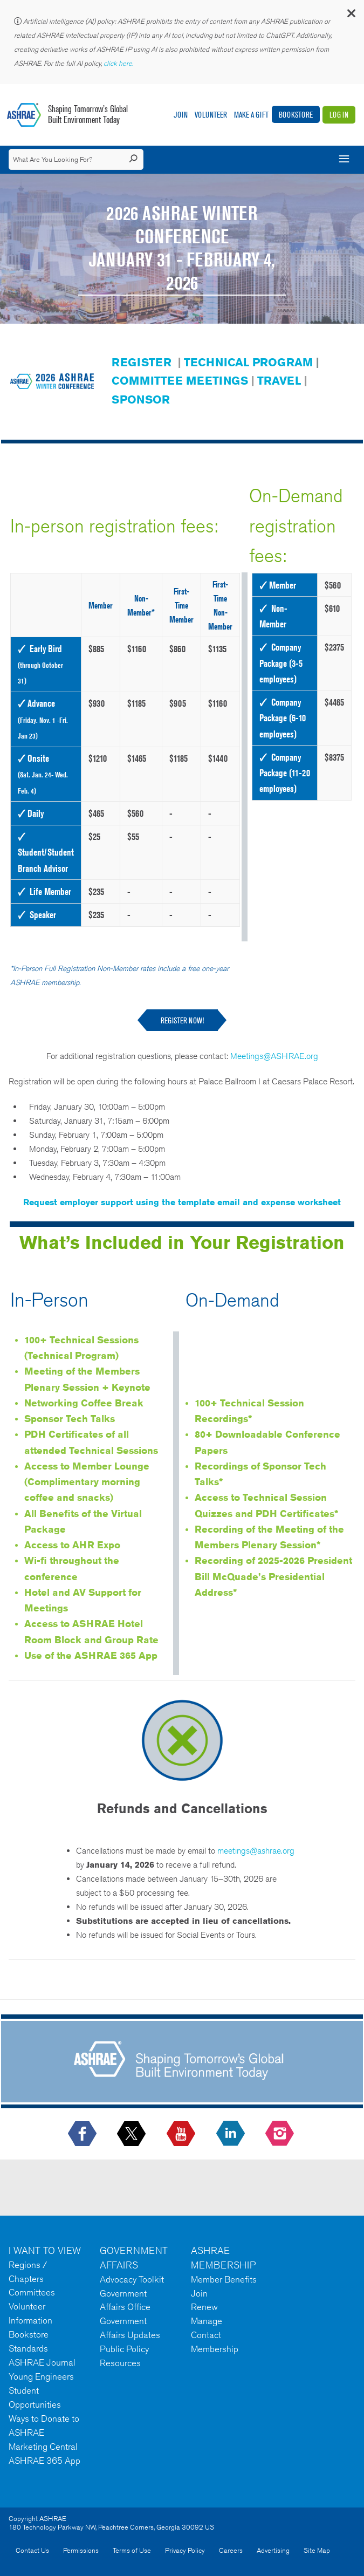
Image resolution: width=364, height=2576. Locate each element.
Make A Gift (251, 115)
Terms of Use (132, 2550)
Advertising (273, 2550)
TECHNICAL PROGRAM (248, 362)
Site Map (317, 2550)
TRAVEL (279, 380)
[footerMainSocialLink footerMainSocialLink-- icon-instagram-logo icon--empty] (281, 2134)
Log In (338, 115)
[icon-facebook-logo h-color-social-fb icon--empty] (83, 2134)
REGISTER (141, 362)
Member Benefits (224, 2279)
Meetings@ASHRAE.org (274, 1056)
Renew (204, 2306)
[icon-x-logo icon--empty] (132, 2134)
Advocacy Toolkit (132, 2279)
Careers (231, 2550)
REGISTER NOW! (182, 1020)
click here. (119, 63)
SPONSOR (141, 399)
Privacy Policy (185, 2550)
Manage (206, 2320)
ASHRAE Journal (42, 2362)
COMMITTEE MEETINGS (180, 380)
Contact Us (32, 2550)
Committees (32, 2292)
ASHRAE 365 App (44, 2460)
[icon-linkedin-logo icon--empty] (231, 2134)
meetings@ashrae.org (255, 1851)
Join (181, 115)
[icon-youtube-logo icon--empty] (182, 2134)
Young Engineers (41, 2376)
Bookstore (296, 115)
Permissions (81, 2550)
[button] (350, 16)
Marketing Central (43, 2446)
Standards (28, 2348)
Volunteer (211, 115)
